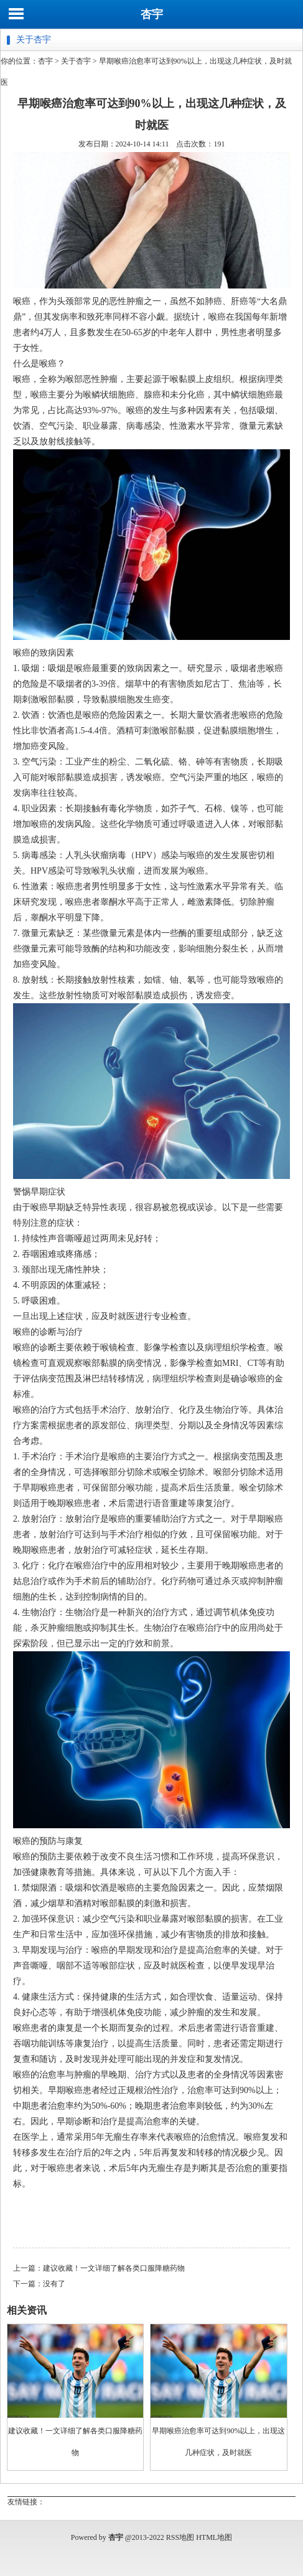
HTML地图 (214, 2537)
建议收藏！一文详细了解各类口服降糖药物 (114, 2268)
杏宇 (152, 14)
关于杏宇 (76, 61)
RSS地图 (180, 2537)
